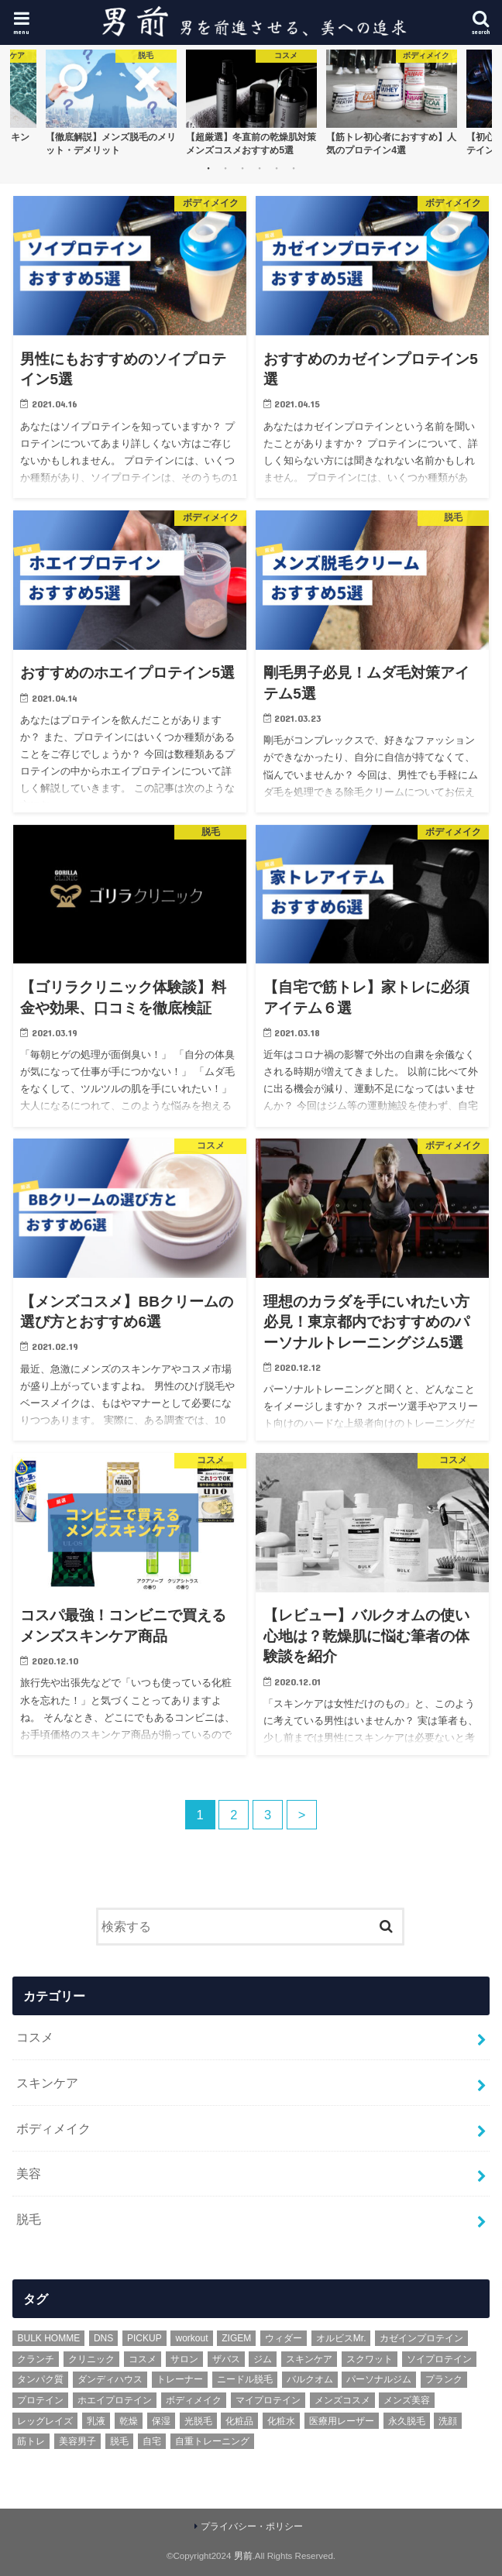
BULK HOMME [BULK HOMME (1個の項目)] (48, 2338)
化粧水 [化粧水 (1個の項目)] (281, 2421)
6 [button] (293, 168)
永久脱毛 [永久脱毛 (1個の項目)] (406, 2421)
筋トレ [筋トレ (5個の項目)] (31, 2441)
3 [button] (242, 168)
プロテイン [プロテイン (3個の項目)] (40, 2400)
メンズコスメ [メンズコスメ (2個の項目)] (342, 2400)
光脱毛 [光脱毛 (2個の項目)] (198, 2421)
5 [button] (276, 168)
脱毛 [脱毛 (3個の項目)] (119, 2441)
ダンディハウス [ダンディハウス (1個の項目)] (110, 2379)
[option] (111, 102)
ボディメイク (53, 2128)
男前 (243, 2556)
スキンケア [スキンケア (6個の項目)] (309, 2359)
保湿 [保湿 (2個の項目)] (161, 2421)
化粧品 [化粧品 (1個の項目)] (239, 2421)
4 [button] (259, 168)
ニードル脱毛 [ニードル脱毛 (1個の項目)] (245, 2379)
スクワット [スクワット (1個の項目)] (369, 2359)
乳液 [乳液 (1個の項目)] (96, 2421)
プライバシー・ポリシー (252, 2526)
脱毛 (28, 2219)
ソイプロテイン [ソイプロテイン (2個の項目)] (439, 2359)
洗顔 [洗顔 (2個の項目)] (447, 2421)
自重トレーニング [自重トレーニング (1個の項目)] (212, 2441)
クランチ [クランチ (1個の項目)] (35, 2359)
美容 (28, 2173)
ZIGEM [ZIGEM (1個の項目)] (236, 2338)
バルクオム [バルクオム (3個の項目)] (310, 2379)
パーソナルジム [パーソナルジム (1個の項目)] (378, 2379)
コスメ (34, 2037)
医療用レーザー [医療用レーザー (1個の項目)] (341, 2421)
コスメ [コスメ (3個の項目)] (142, 2359)
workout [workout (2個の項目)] (191, 2338)
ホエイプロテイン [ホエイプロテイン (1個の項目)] (114, 2400)
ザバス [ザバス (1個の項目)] (226, 2359)
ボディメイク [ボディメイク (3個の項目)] (194, 2400)
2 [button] (225, 168)
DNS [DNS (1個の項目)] (103, 2338)
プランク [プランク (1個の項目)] (443, 2379)
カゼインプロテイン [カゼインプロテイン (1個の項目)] (421, 2338)
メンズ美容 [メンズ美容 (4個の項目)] (406, 2400)
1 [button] (208, 168)
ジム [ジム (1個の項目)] (262, 2359)
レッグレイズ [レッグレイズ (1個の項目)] (45, 2421)
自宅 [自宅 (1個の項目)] (152, 2441)
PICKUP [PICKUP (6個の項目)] (144, 2338)
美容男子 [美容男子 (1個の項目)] (77, 2441)
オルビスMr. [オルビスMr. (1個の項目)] (341, 2338)
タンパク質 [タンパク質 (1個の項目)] (40, 2379)
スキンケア (47, 2083)
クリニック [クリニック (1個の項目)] (91, 2359)
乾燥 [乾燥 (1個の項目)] (128, 2421)
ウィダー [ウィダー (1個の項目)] (283, 2338)
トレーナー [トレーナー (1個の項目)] (179, 2379)
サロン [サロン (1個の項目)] (184, 2359)
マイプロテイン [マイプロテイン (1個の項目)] (268, 2400)
